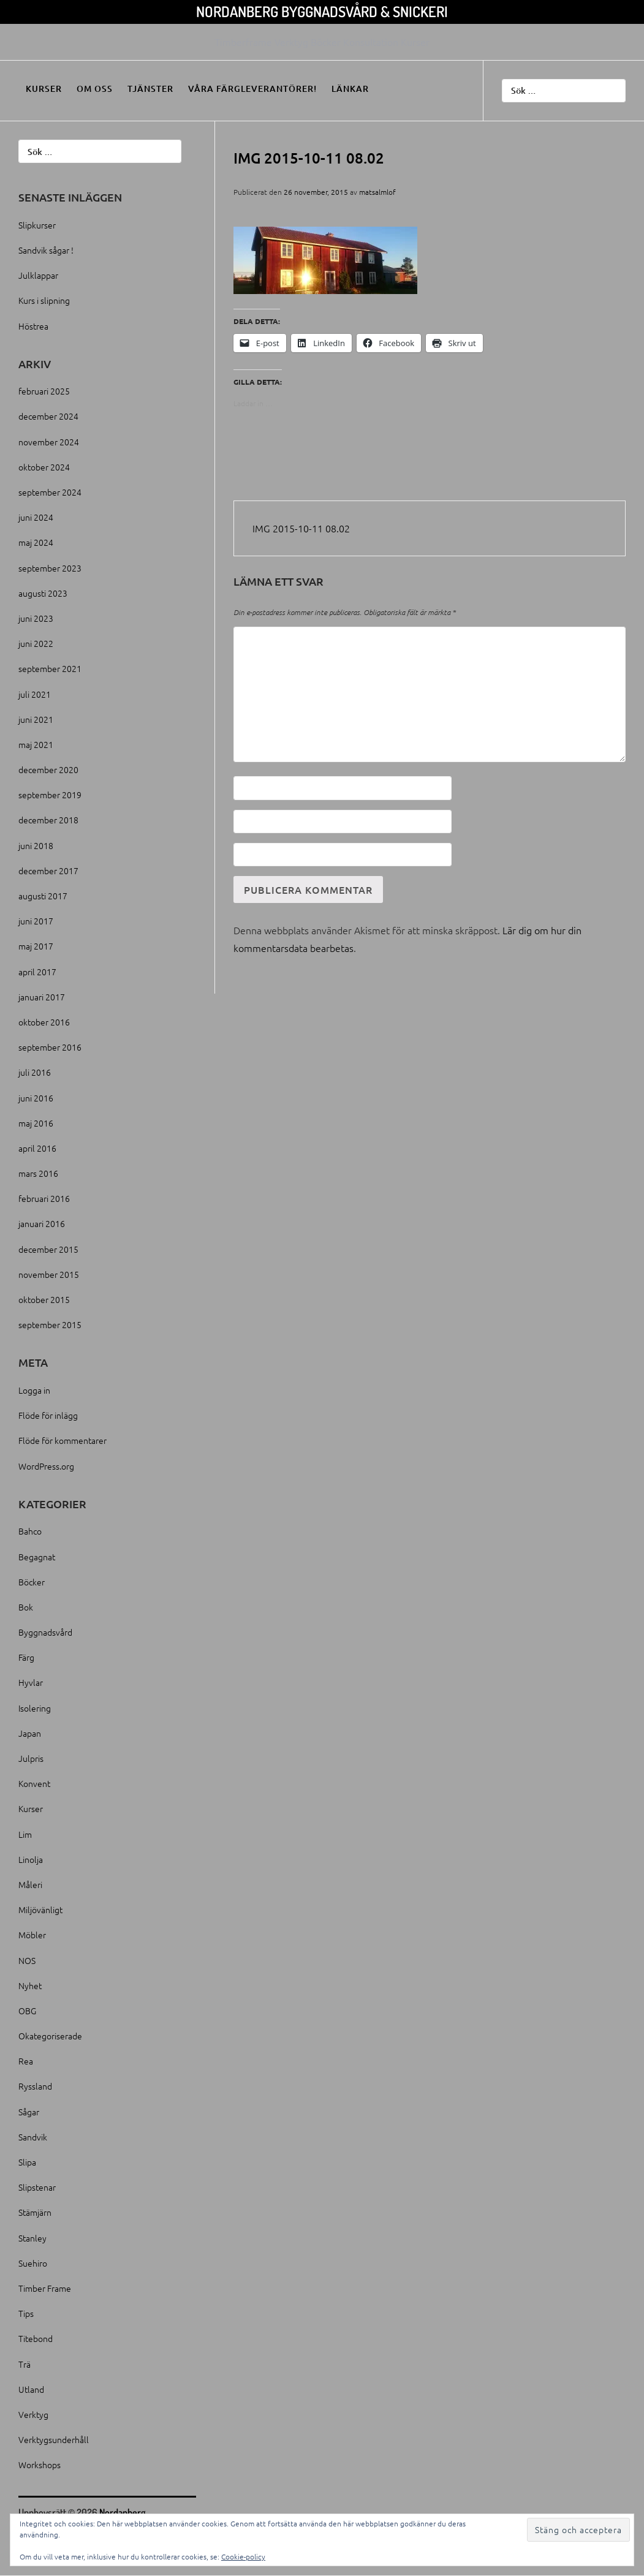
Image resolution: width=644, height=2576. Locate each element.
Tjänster (150, 88)
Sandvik (32, 2137)
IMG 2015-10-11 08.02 (301, 528)
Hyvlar (30, 1682)
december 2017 (48, 870)
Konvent (34, 1783)
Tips (26, 2313)
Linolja (30, 1859)
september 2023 (49, 568)
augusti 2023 (42, 593)
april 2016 (37, 1148)
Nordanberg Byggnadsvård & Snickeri (322, 11)
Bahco (30, 1531)
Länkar (350, 88)
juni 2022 (35, 643)
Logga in (34, 1390)
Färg (26, 1657)
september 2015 (49, 1324)
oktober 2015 (44, 1299)
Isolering (34, 1708)
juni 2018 (35, 845)
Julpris (31, 1758)
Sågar (28, 2112)
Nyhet (30, 1985)
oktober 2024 (44, 467)
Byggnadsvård (45, 1632)
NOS (27, 1960)
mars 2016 (38, 1173)
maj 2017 (35, 946)
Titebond (35, 2338)
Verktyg (33, 2414)
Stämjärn (34, 2212)
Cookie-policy (243, 2556)
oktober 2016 (44, 1022)
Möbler (32, 1934)
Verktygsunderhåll (53, 2439)
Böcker (31, 1582)
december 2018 (48, 820)
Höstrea (33, 326)
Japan (29, 1733)
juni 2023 (35, 618)
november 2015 (48, 1274)
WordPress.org (46, 1466)
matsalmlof (377, 192)
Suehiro (32, 2263)
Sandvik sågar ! (46, 250)
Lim (25, 1834)
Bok (25, 1607)
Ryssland (35, 2086)
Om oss (95, 88)
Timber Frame (44, 2288)
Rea (25, 2061)
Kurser (44, 88)
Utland (31, 2389)
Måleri (30, 1884)
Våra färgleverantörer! (252, 88)
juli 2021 (34, 694)
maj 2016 (35, 1123)
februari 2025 (44, 391)
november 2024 (48, 442)
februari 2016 (44, 1198)
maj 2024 (35, 542)
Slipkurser (37, 225)
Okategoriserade (50, 2036)
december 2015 (48, 1249)
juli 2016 (34, 1072)
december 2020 (48, 769)
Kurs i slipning (44, 300)
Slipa (27, 2162)
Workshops (39, 2464)
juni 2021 (35, 719)
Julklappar (38, 275)
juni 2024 (35, 517)
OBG (27, 2010)
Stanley (32, 2238)
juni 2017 (35, 921)
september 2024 (49, 492)
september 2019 (49, 794)
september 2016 (49, 1047)
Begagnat (36, 1557)
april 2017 (37, 971)
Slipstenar (37, 2187)
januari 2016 (41, 1223)
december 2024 (48, 416)
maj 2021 (35, 744)
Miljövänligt (40, 1909)
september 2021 (49, 668)
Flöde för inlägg (48, 1415)
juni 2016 (35, 1098)
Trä (24, 2364)
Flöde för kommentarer (62, 1440)
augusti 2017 (42, 896)
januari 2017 (41, 997)
